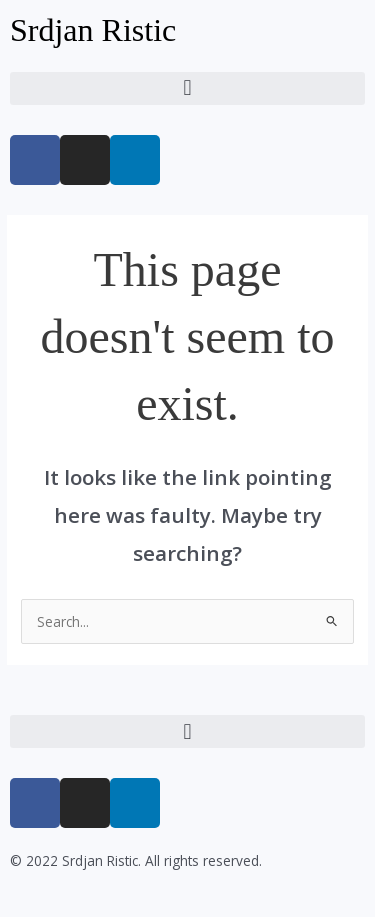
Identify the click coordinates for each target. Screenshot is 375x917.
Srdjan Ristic (93, 30)
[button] (187, 88)
